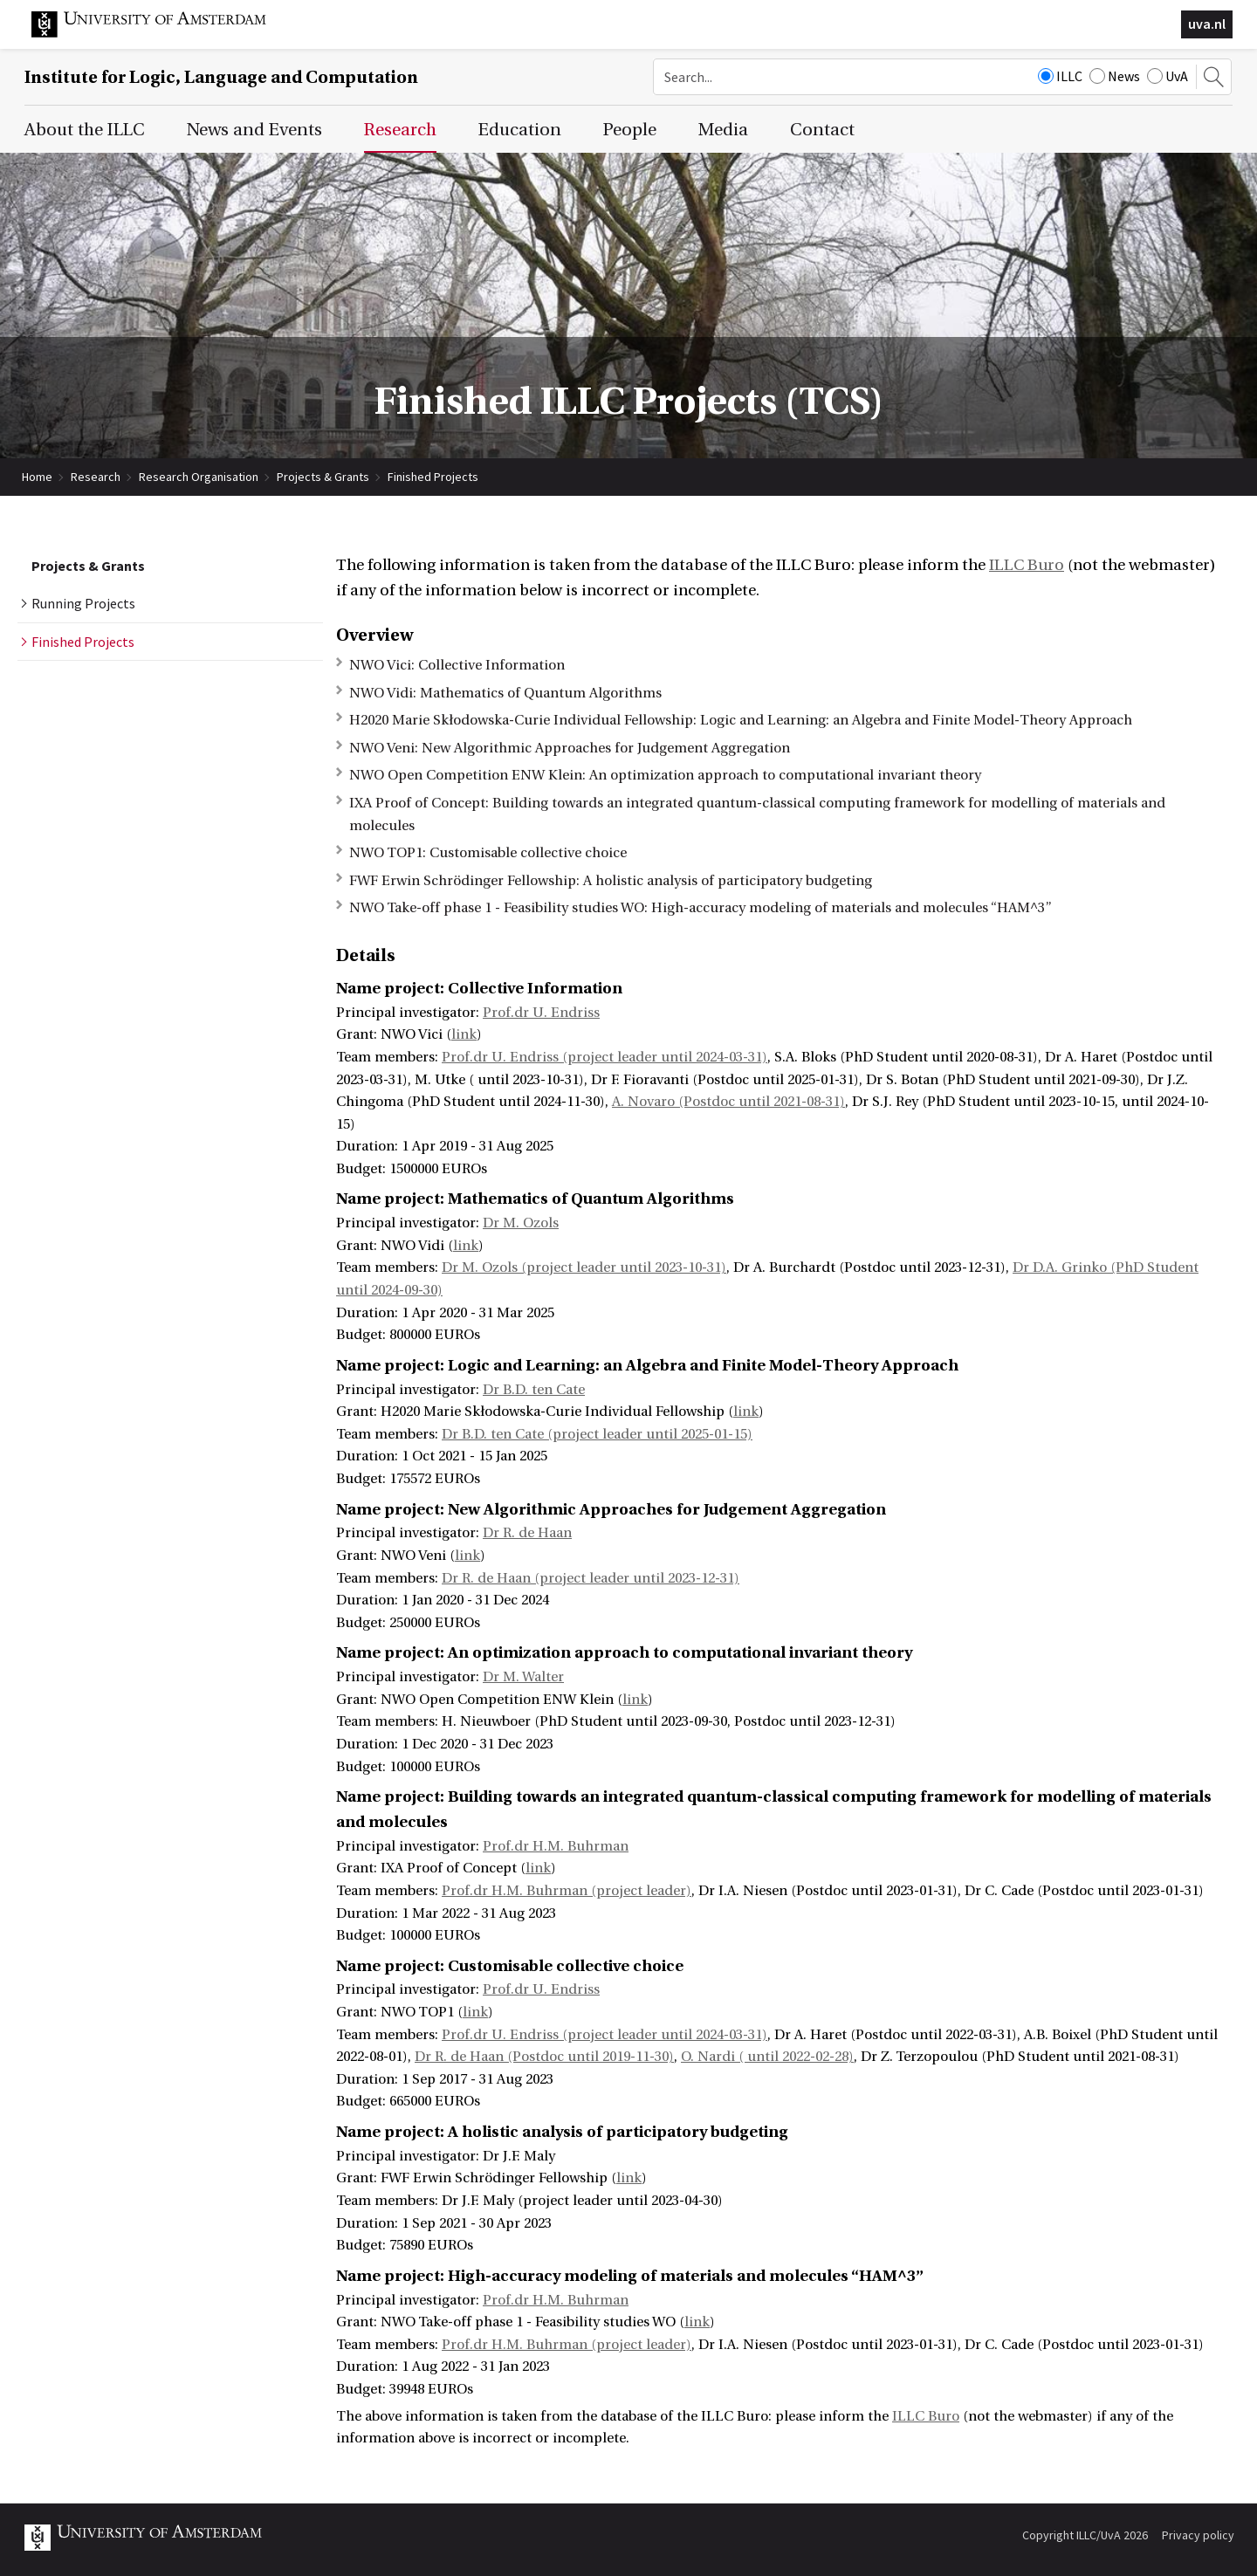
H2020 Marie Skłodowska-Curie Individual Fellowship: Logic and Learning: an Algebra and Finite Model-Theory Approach (740, 720)
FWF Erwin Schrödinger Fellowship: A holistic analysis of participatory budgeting (610, 881)
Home (37, 476)
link (464, 1034)
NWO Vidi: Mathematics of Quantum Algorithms (505, 693)
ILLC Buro (1026, 565)
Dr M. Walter (523, 1677)
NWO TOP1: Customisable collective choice (488, 853)
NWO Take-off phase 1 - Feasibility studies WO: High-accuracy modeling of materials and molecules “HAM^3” (700, 908)
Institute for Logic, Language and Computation (221, 77)
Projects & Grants (323, 476)
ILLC (1060, 76)
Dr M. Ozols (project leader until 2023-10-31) (584, 1267)
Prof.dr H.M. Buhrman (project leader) (566, 1891)
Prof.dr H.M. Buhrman (555, 1846)
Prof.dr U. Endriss (541, 1012)
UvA (1167, 76)
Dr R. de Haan (527, 1533)
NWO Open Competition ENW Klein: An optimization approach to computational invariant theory (665, 775)
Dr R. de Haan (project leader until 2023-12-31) (590, 1578)
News (1114, 76)
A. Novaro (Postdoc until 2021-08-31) (728, 1101)
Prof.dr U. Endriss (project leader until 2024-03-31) (604, 1057)
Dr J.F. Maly (519, 2156)
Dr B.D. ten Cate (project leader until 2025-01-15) (597, 1434)
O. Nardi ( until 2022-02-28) (767, 2056)
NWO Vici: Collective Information (457, 665)
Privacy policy (1198, 2535)
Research (95, 476)
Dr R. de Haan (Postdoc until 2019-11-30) (544, 2056)
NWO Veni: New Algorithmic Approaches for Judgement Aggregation (569, 748)
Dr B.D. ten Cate (534, 1390)
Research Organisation (198, 476)
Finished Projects (433, 476)
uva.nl (1207, 23)
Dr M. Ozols (521, 1223)
